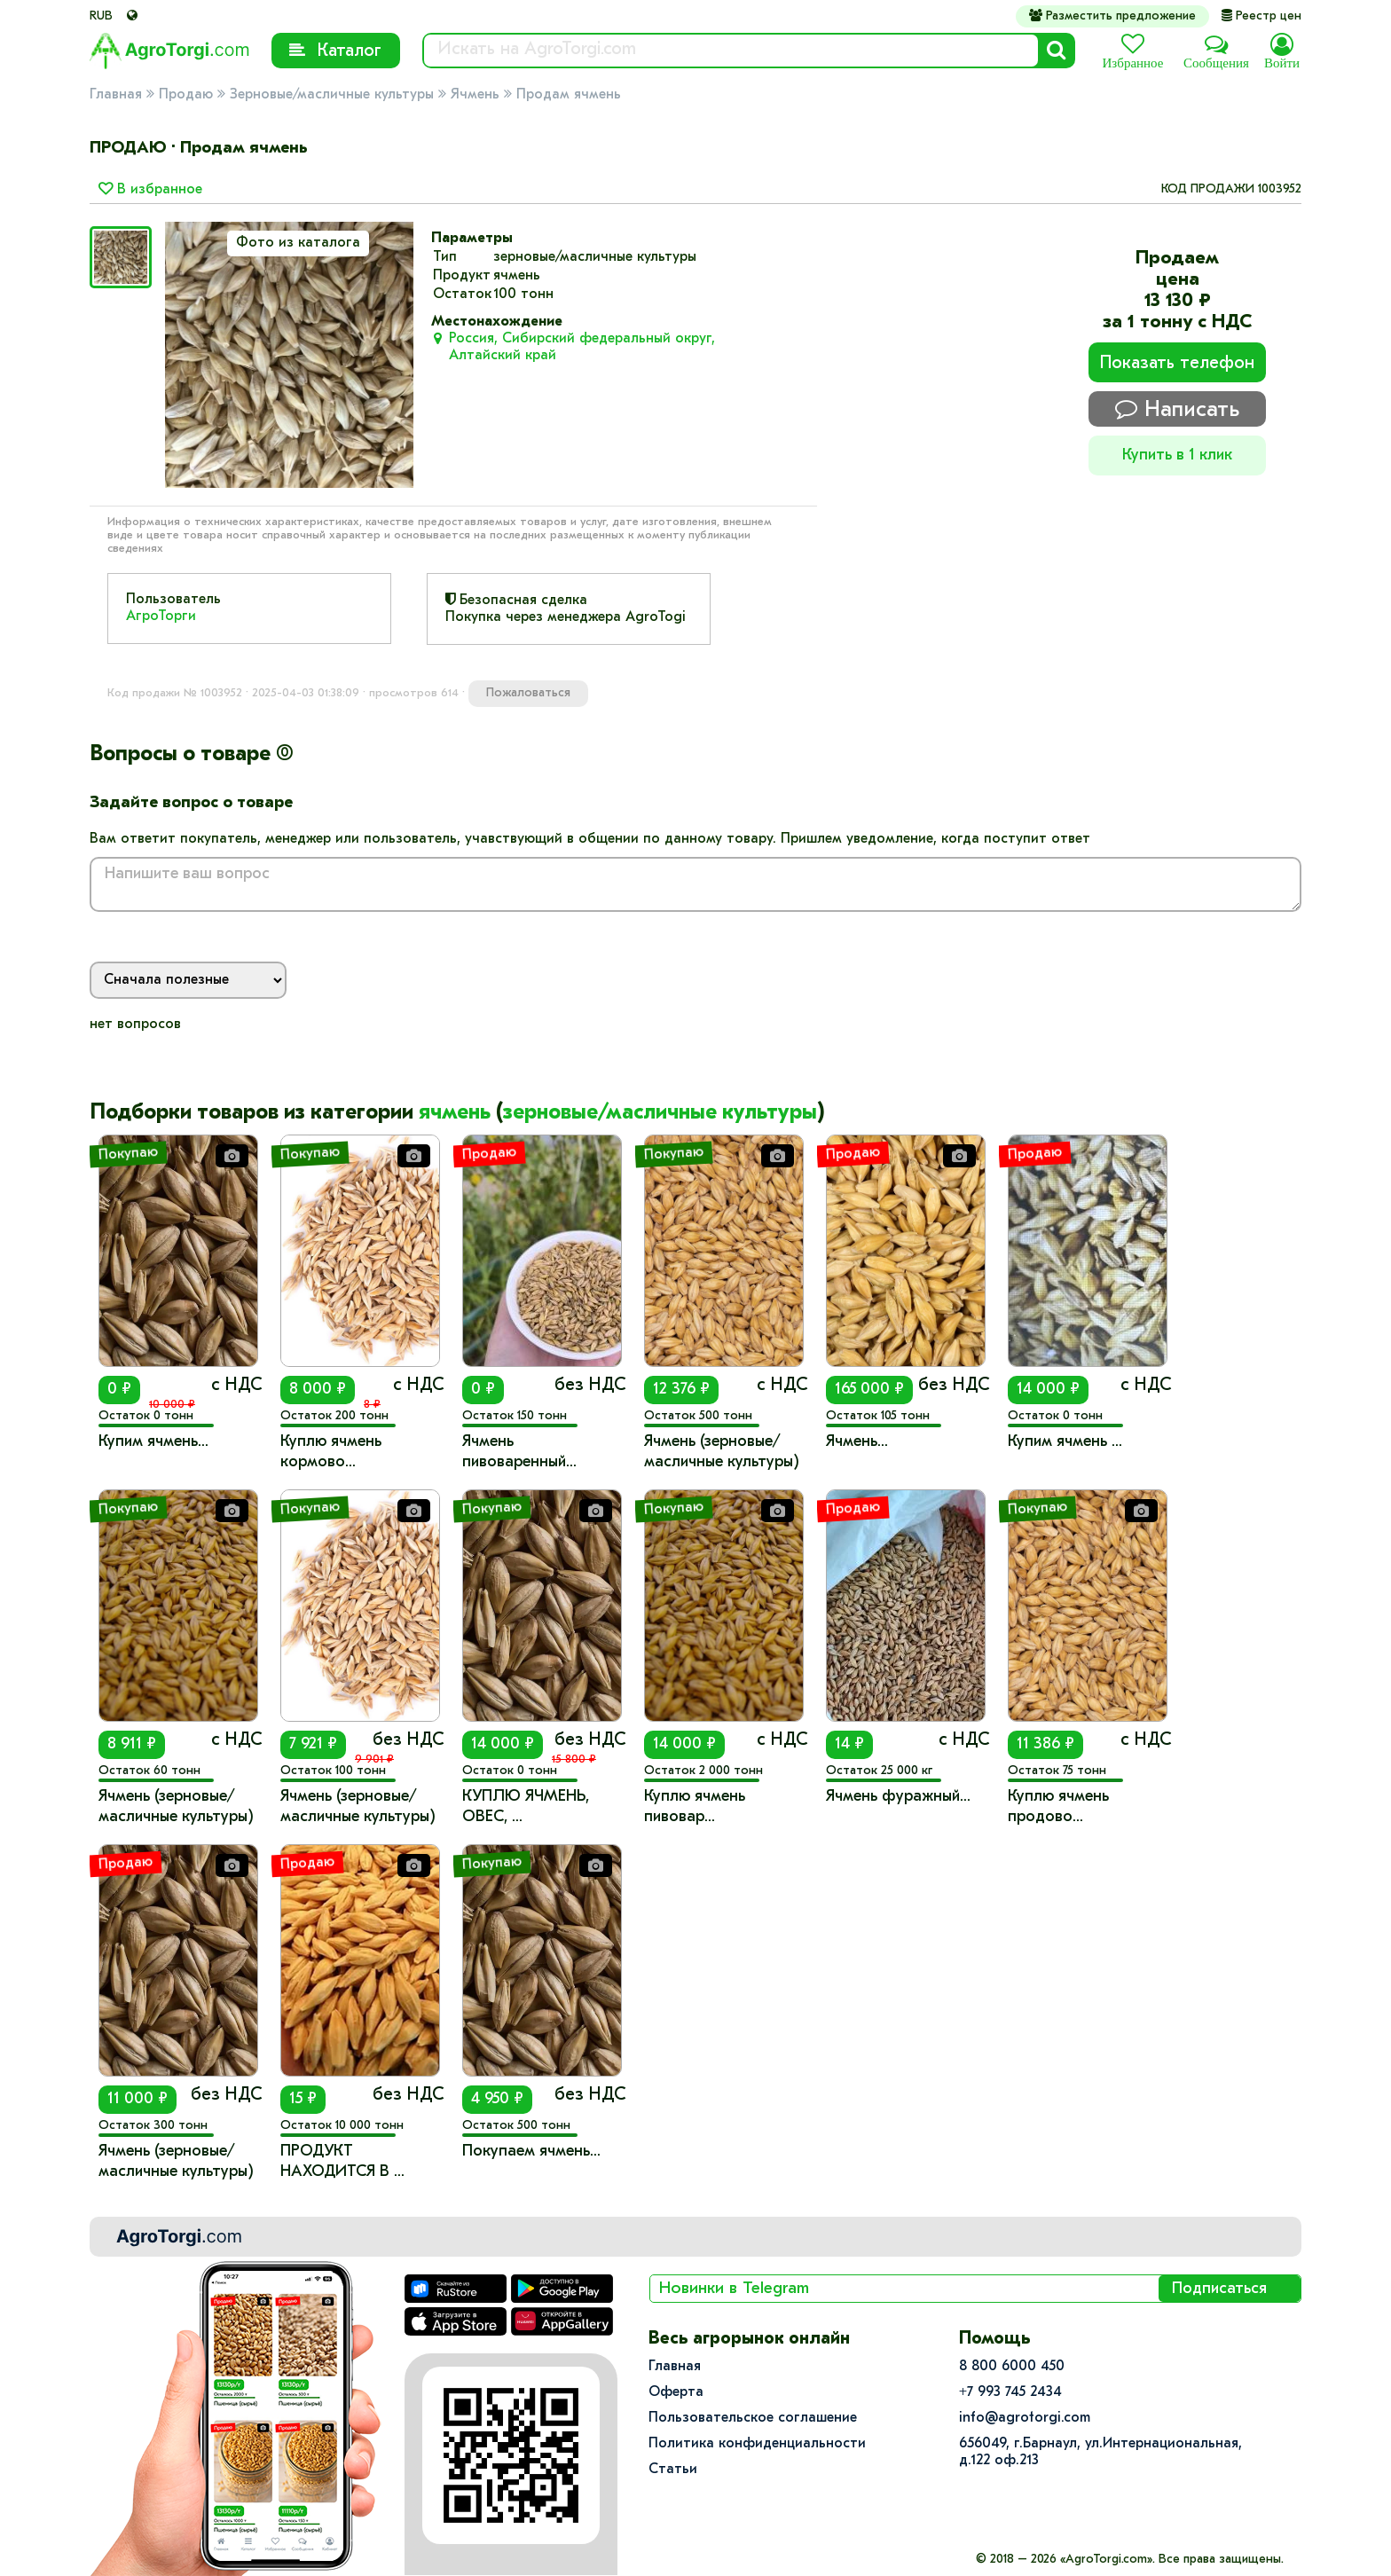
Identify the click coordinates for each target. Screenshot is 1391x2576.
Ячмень (475, 95)
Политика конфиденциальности (757, 2444)
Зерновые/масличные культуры (332, 95)
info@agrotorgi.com (1024, 2418)
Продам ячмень (568, 95)
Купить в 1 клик (1177, 455)
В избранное (150, 190)
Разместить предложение (1112, 16)
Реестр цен (1261, 16)
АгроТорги (161, 616)
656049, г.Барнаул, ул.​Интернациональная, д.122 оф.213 (1100, 2452)
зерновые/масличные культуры (660, 1113)
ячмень (455, 1113)
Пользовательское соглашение (752, 2418)
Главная (116, 95)
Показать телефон (1177, 364)
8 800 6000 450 (1012, 2367)
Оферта (675, 2392)
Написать (1177, 409)
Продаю (186, 95)
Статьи (672, 2469)
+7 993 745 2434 (1010, 2392)
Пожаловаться (528, 693)
